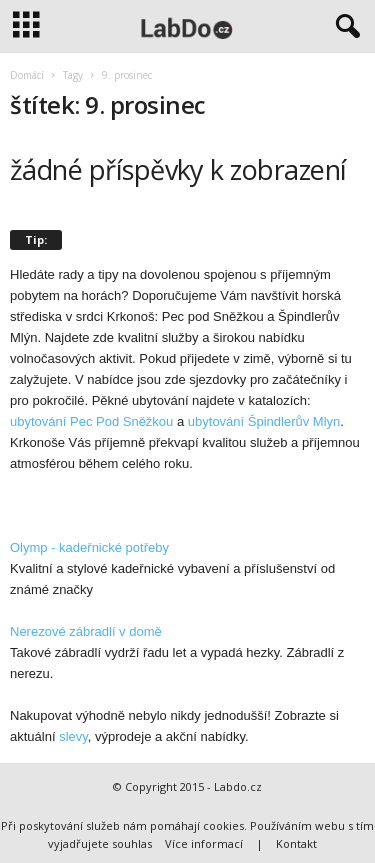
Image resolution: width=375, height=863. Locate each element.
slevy (73, 736)
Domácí (27, 75)
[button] (344, 27)
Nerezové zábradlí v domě (86, 631)
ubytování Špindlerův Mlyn (264, 421)
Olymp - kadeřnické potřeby (89, 547)
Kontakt (296, 843)
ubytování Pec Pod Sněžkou (91, 421)
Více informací (204, 843)
